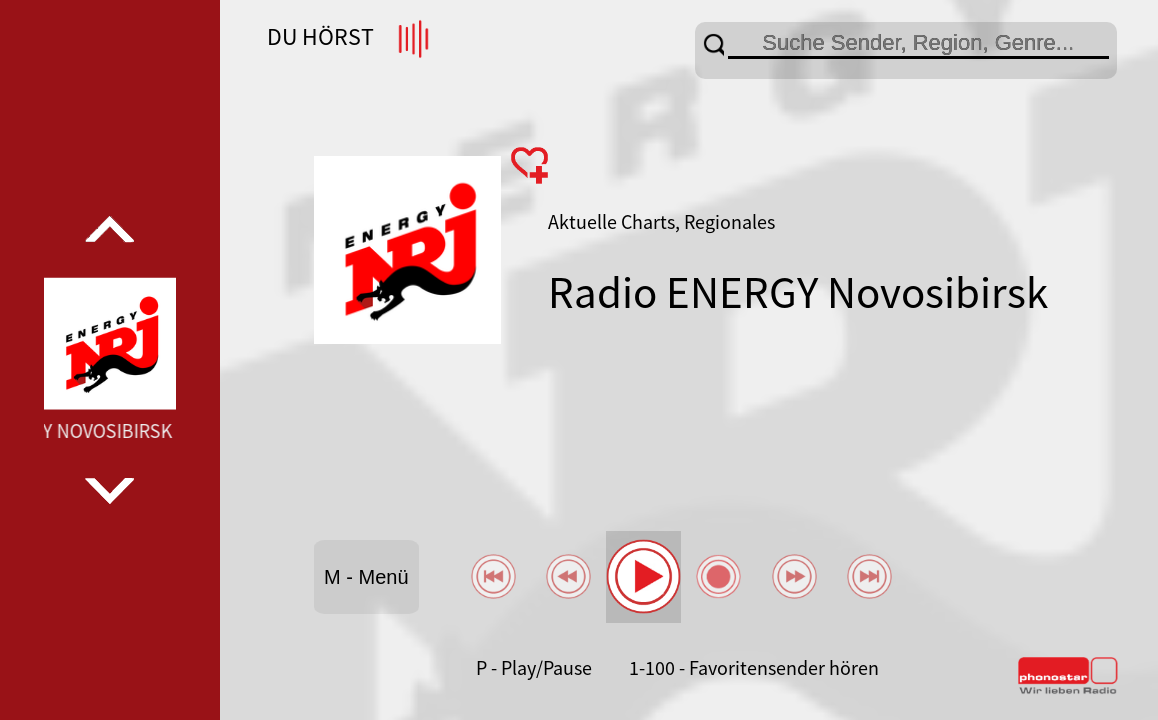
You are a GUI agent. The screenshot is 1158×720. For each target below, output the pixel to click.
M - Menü (366, 577)
